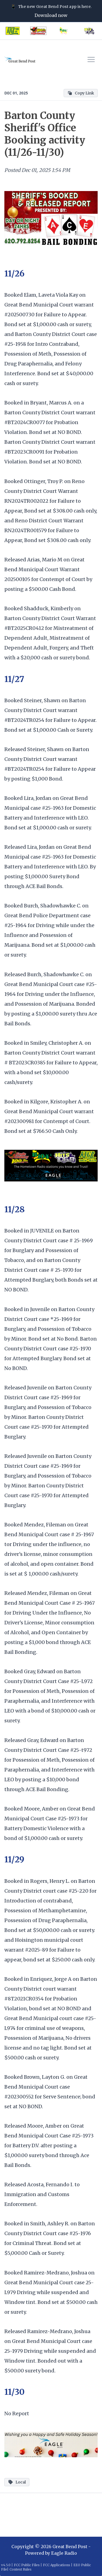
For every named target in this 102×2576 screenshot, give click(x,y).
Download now (51, 15)
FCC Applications (56, 2565)
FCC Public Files (27, 2565)
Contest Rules (21, 2569)
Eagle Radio (64, 2553)
